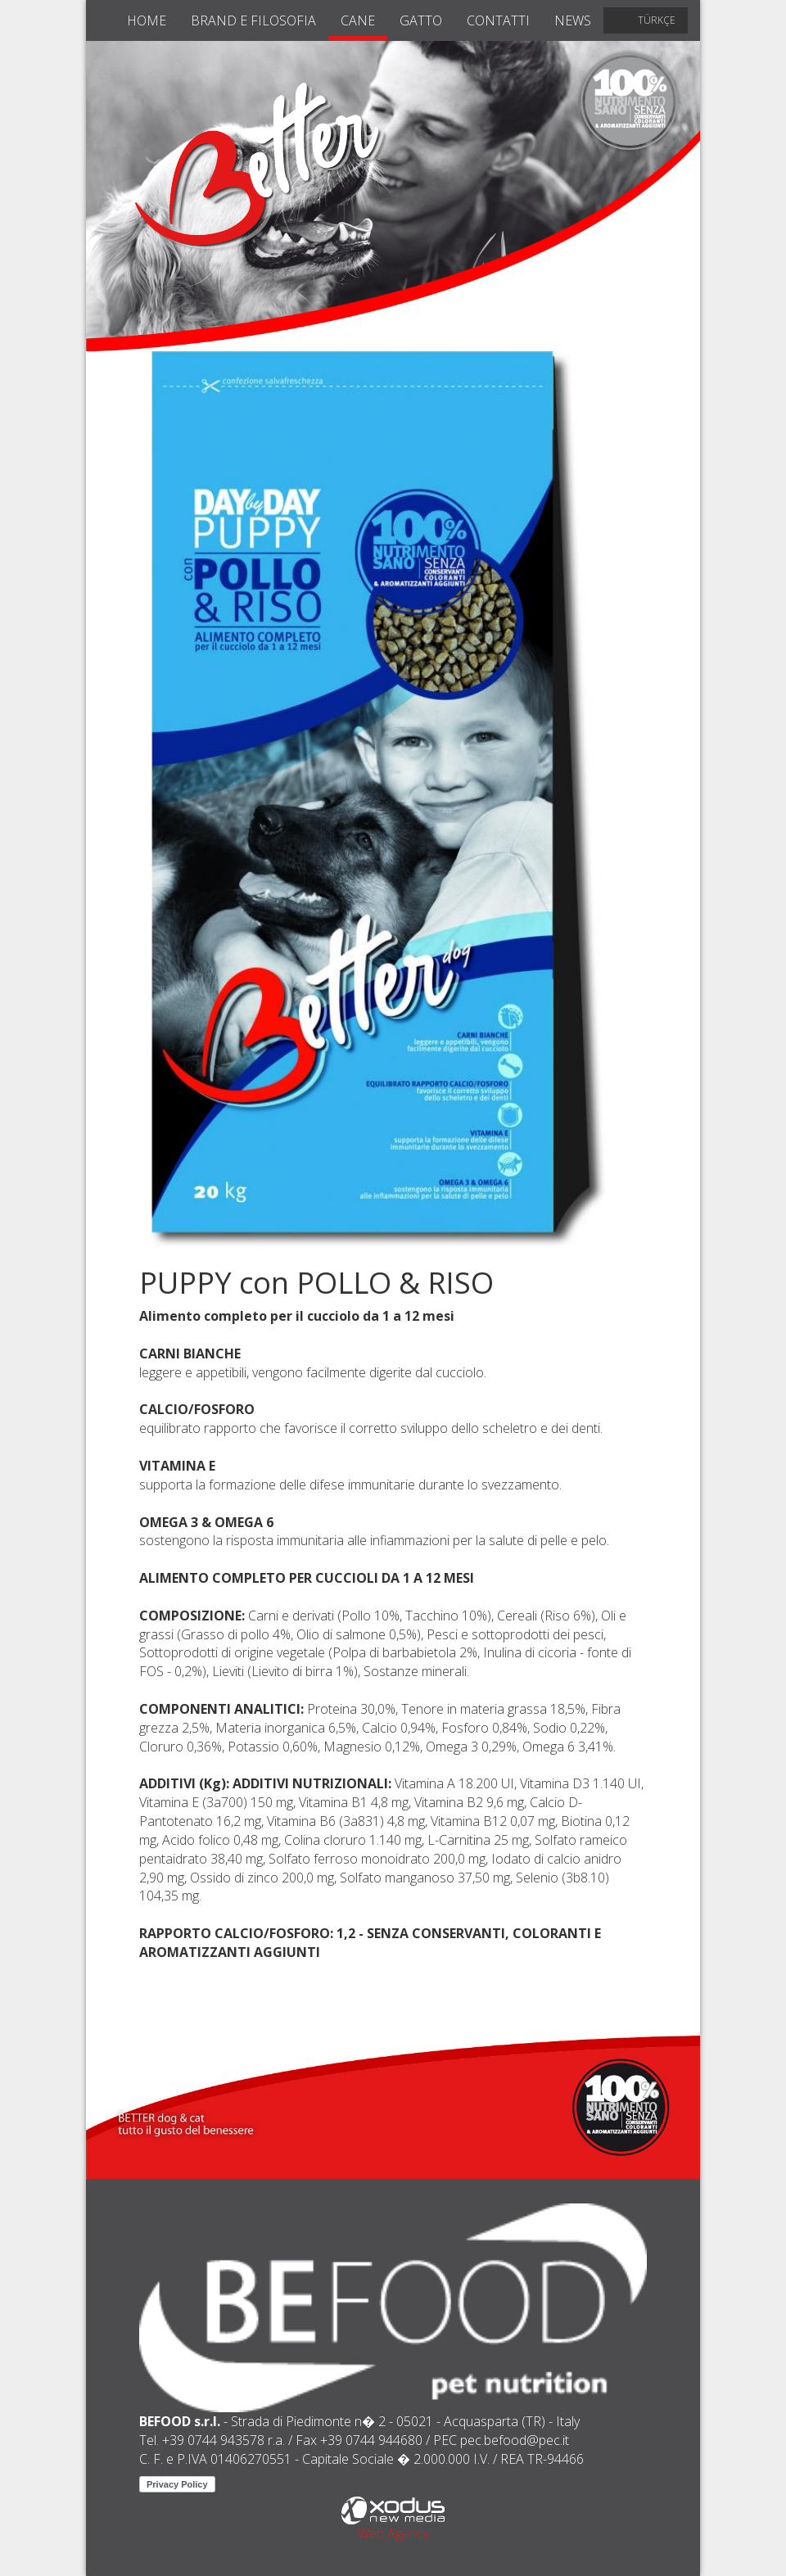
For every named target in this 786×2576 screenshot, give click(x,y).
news (572, 20)
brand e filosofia (253, 20)
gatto (421, 20)
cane (358, 20)
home (146, 20)
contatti (498, 20)
